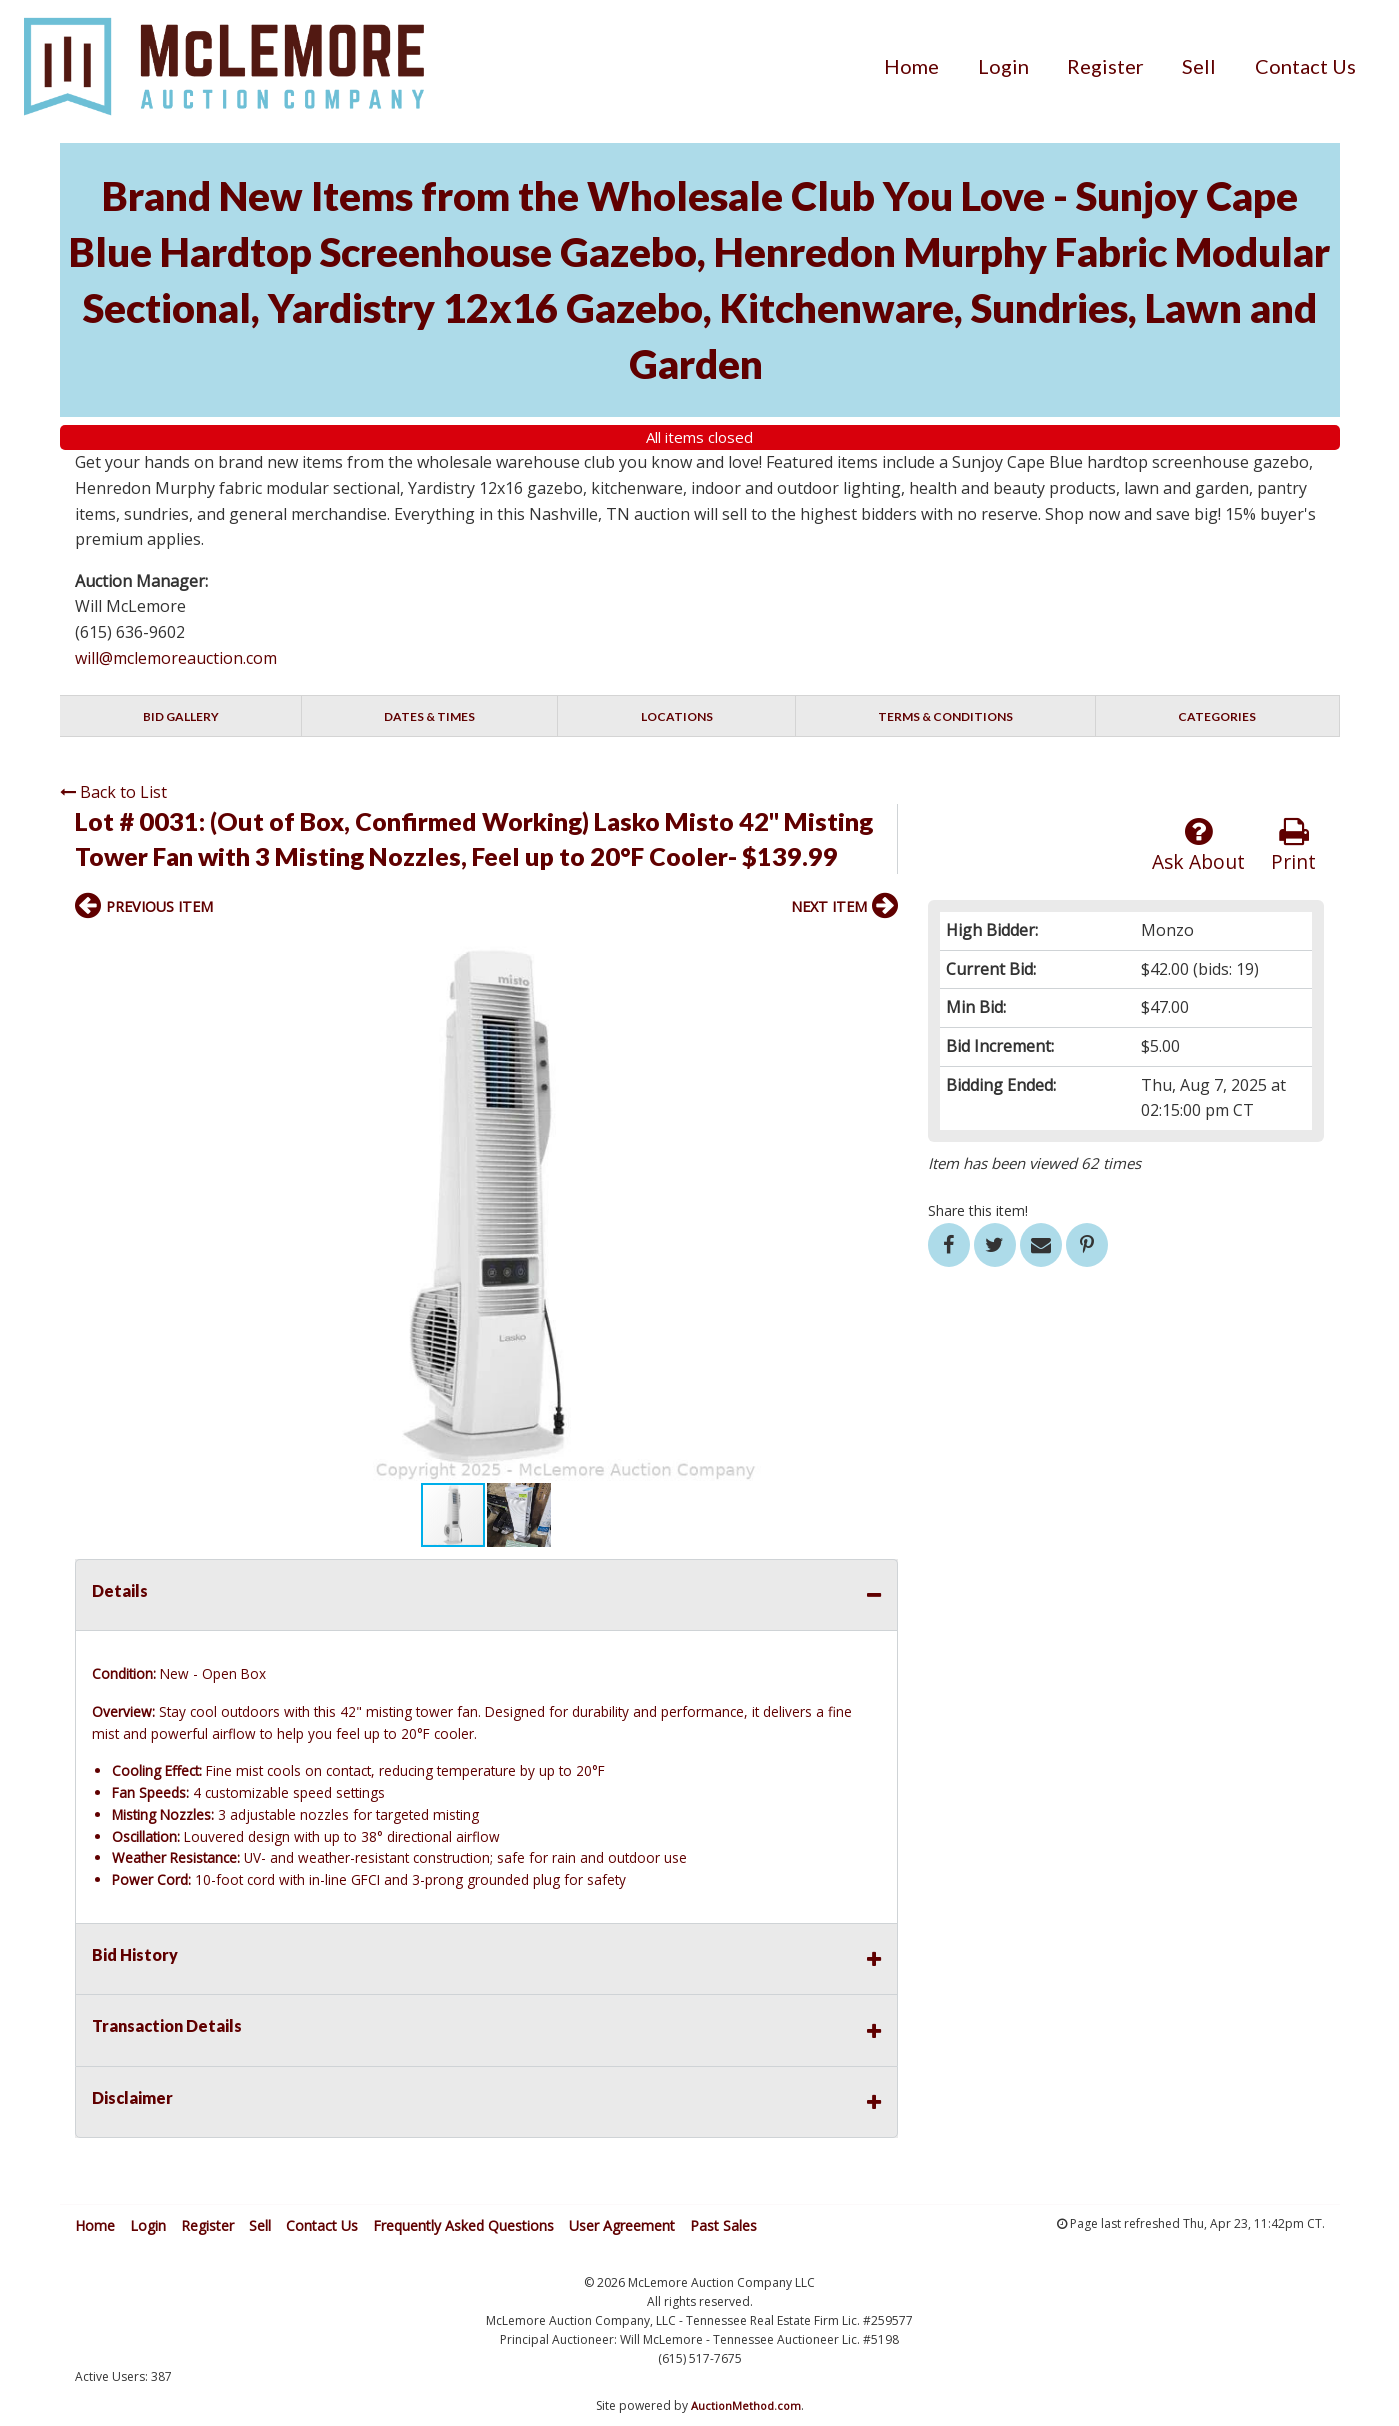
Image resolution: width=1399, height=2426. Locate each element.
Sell (1199, 66)
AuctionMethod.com (746, 2405)
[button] (880, 950)
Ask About (1198, 845)
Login (1003, 66)
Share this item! (978, 1210)
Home (911, 66)
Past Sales (723, 2225)
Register (1105, 66)
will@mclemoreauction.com (176, 658)
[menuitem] (911, 66)
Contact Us (1305, 66)
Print (1293, 845)
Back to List (113, 792)
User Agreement (622, 2225)
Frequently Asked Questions (463, 2225)
